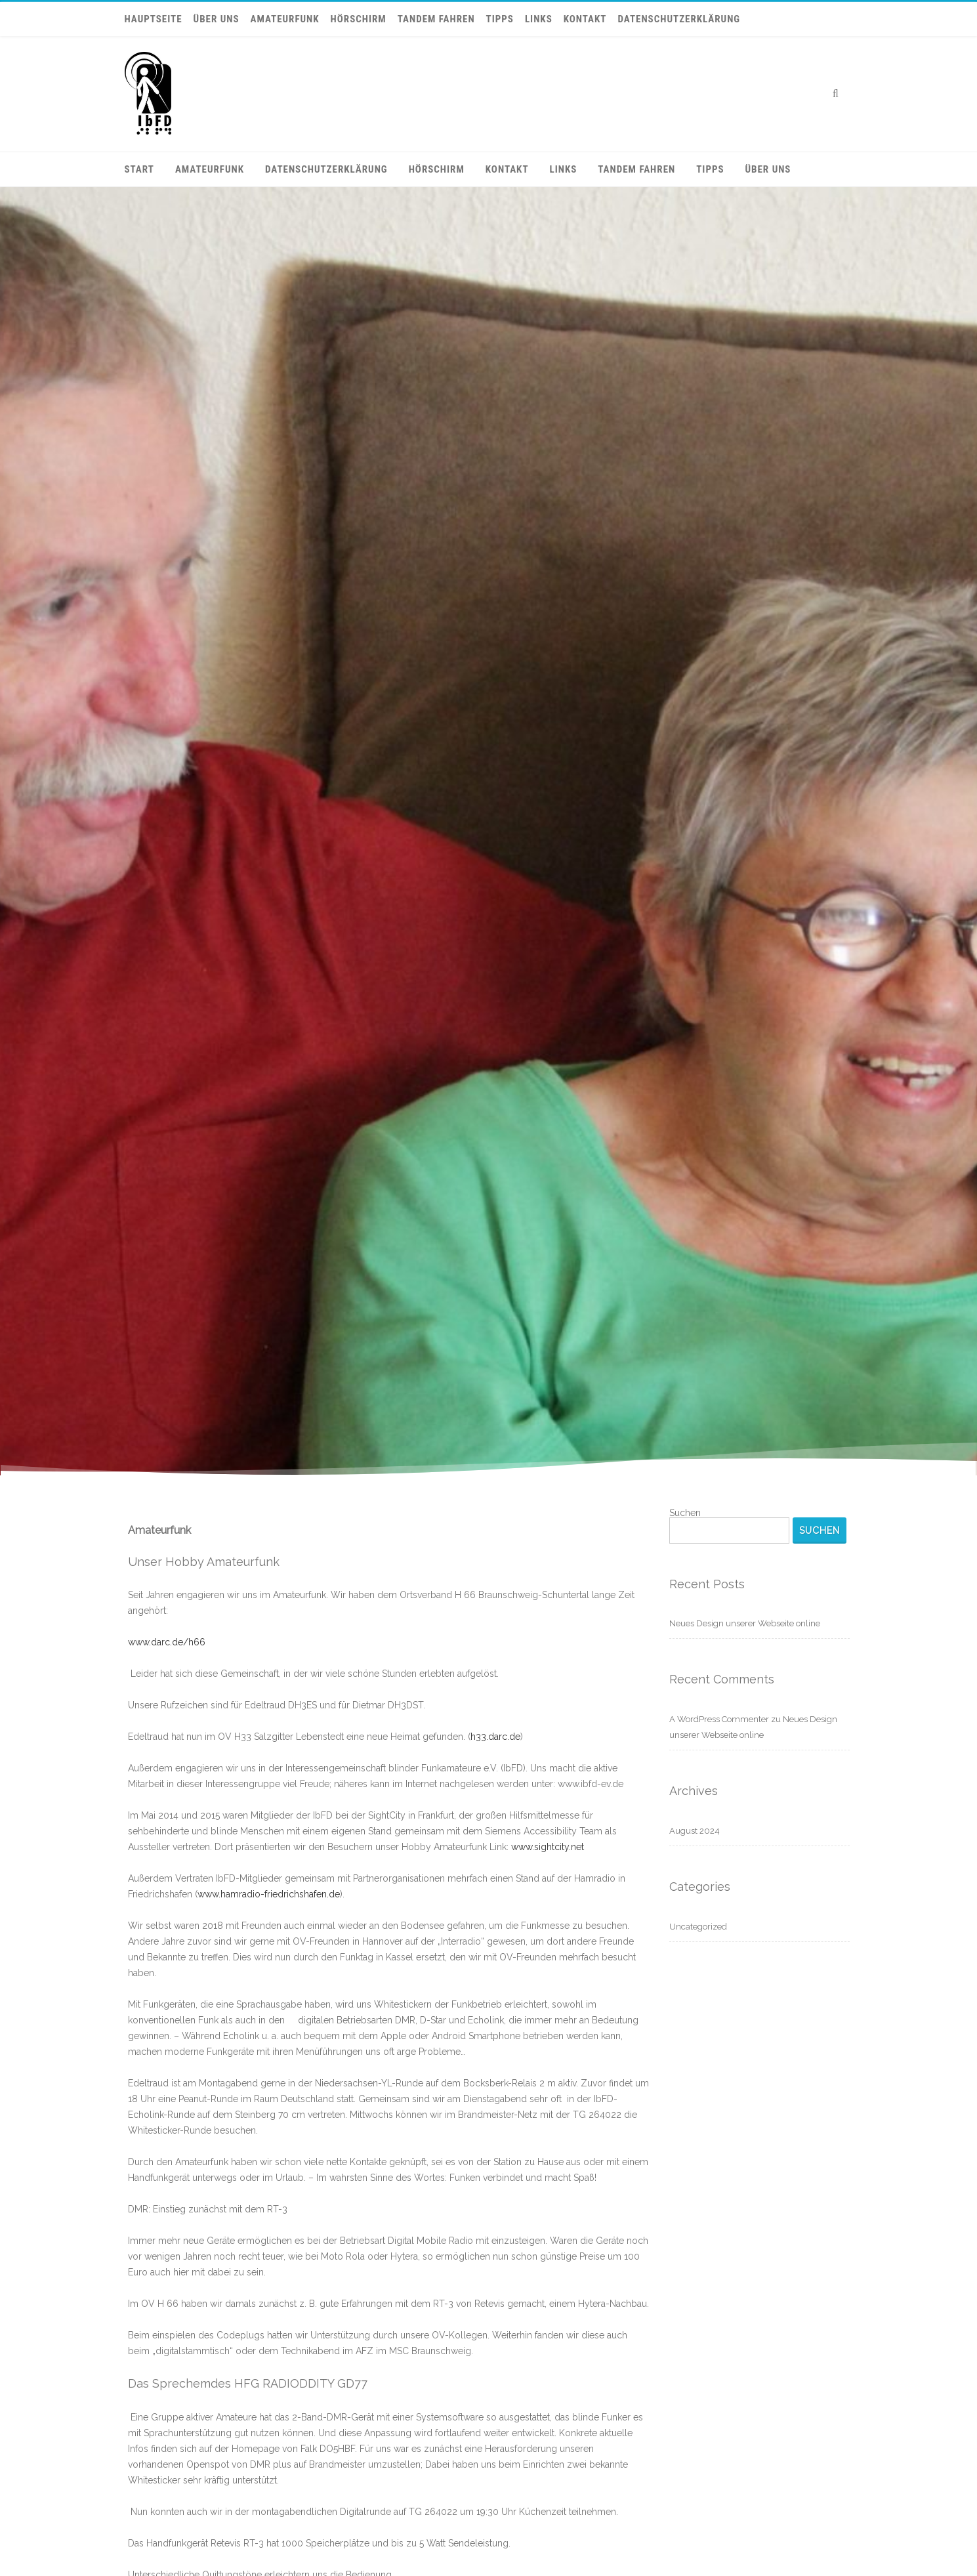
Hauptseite (153, 19)
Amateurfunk (285, 19)
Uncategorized (698, 1927)
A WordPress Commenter (719, 1719)
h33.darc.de (495, 1736)
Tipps (500, 19)
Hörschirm (358, 19)
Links (538, 19)
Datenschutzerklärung (679, 19)
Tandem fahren (436, 19)
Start (139, 169)
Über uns (216, 19)
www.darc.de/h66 (166, 1642)
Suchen (685, 1512)
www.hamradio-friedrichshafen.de (268, 1894)
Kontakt (585, 19)
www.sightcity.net (547, 1847)
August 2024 (694, 1831)
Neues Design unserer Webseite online (744, 1623)
